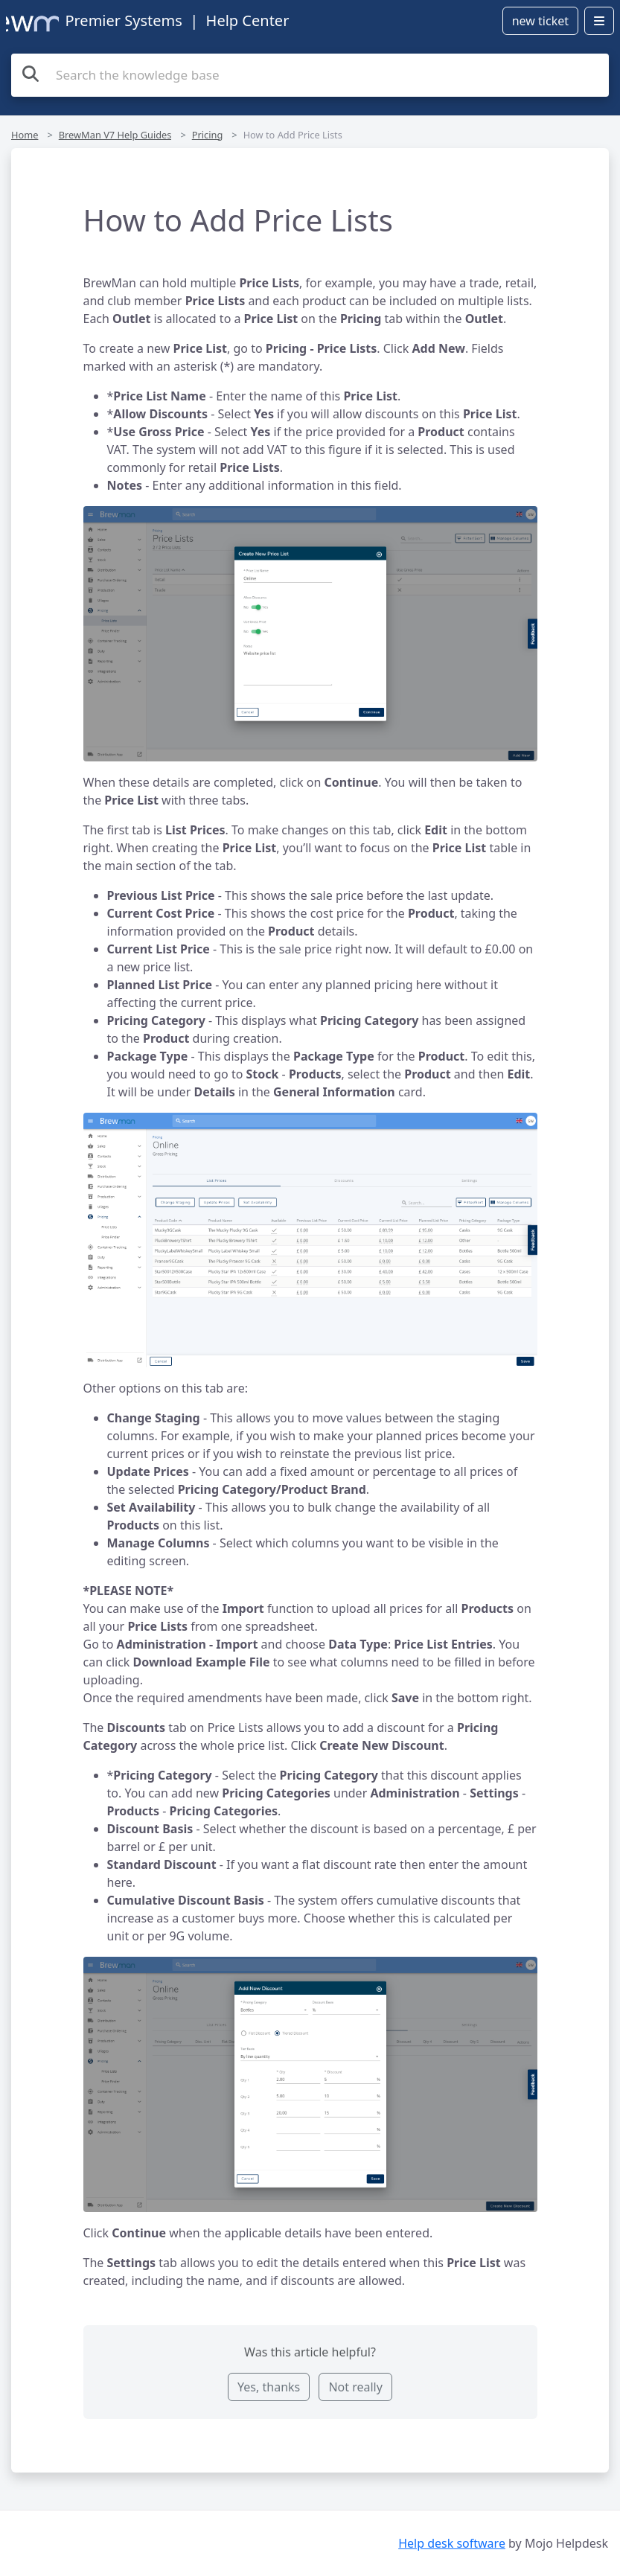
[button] (310, 633)
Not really (355, 2387)
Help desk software (451, 2543)
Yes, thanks (268, 2387)
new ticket (540, 21)
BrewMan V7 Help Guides (115, 134)
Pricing (207, 134)
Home (24, 134)
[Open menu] (599, 21)
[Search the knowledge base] (310, 75)
